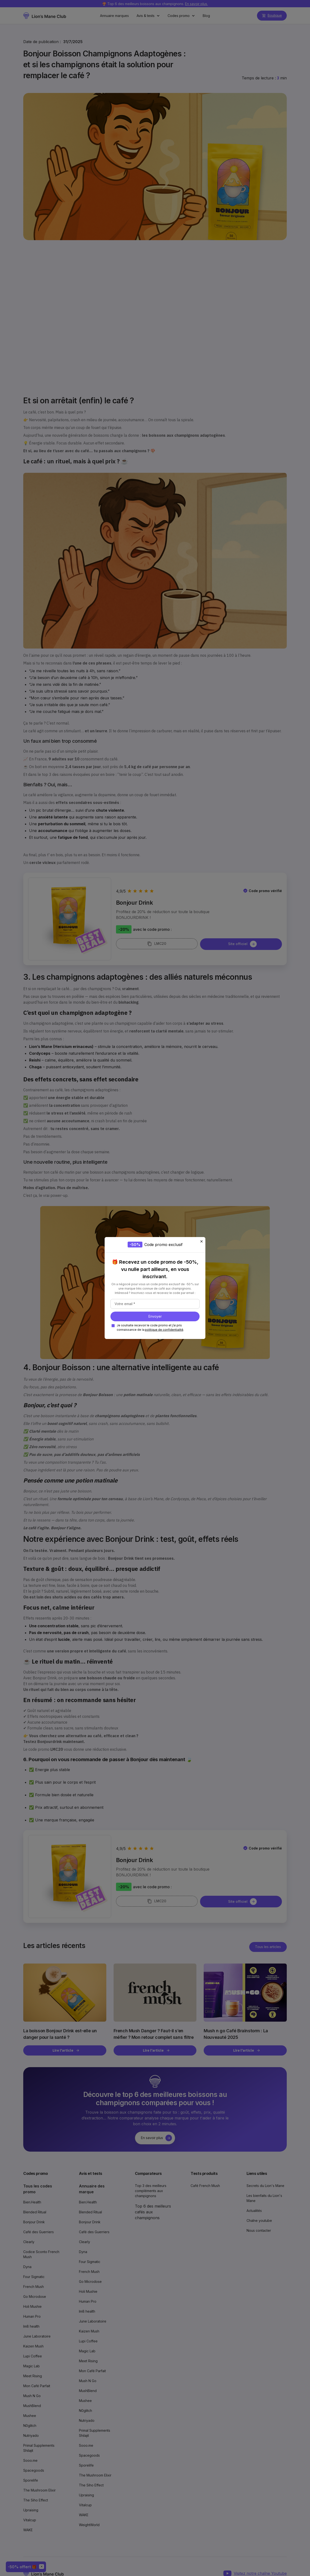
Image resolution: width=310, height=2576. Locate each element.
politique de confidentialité (164, 1329)
